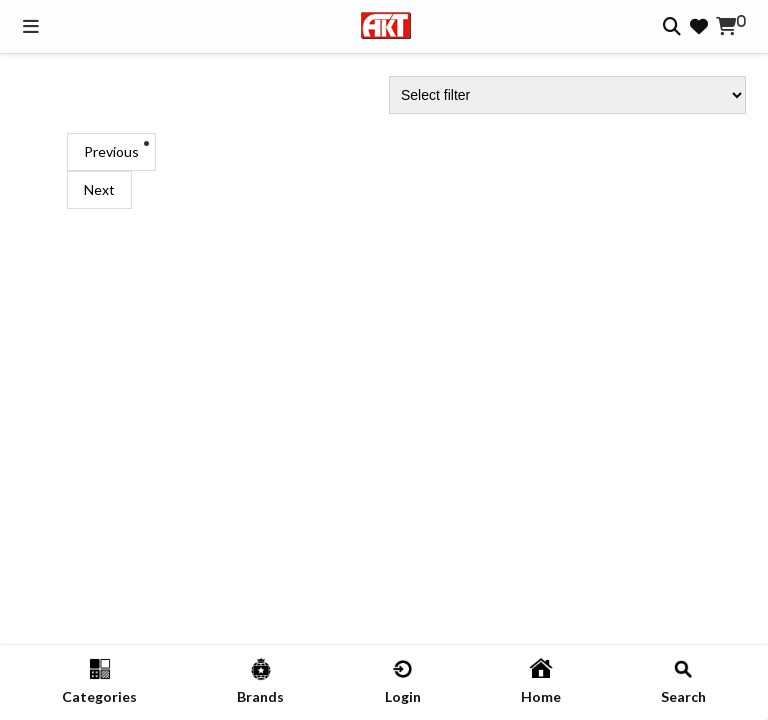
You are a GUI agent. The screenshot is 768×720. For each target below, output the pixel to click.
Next (99, 189)
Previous (111, 151)
